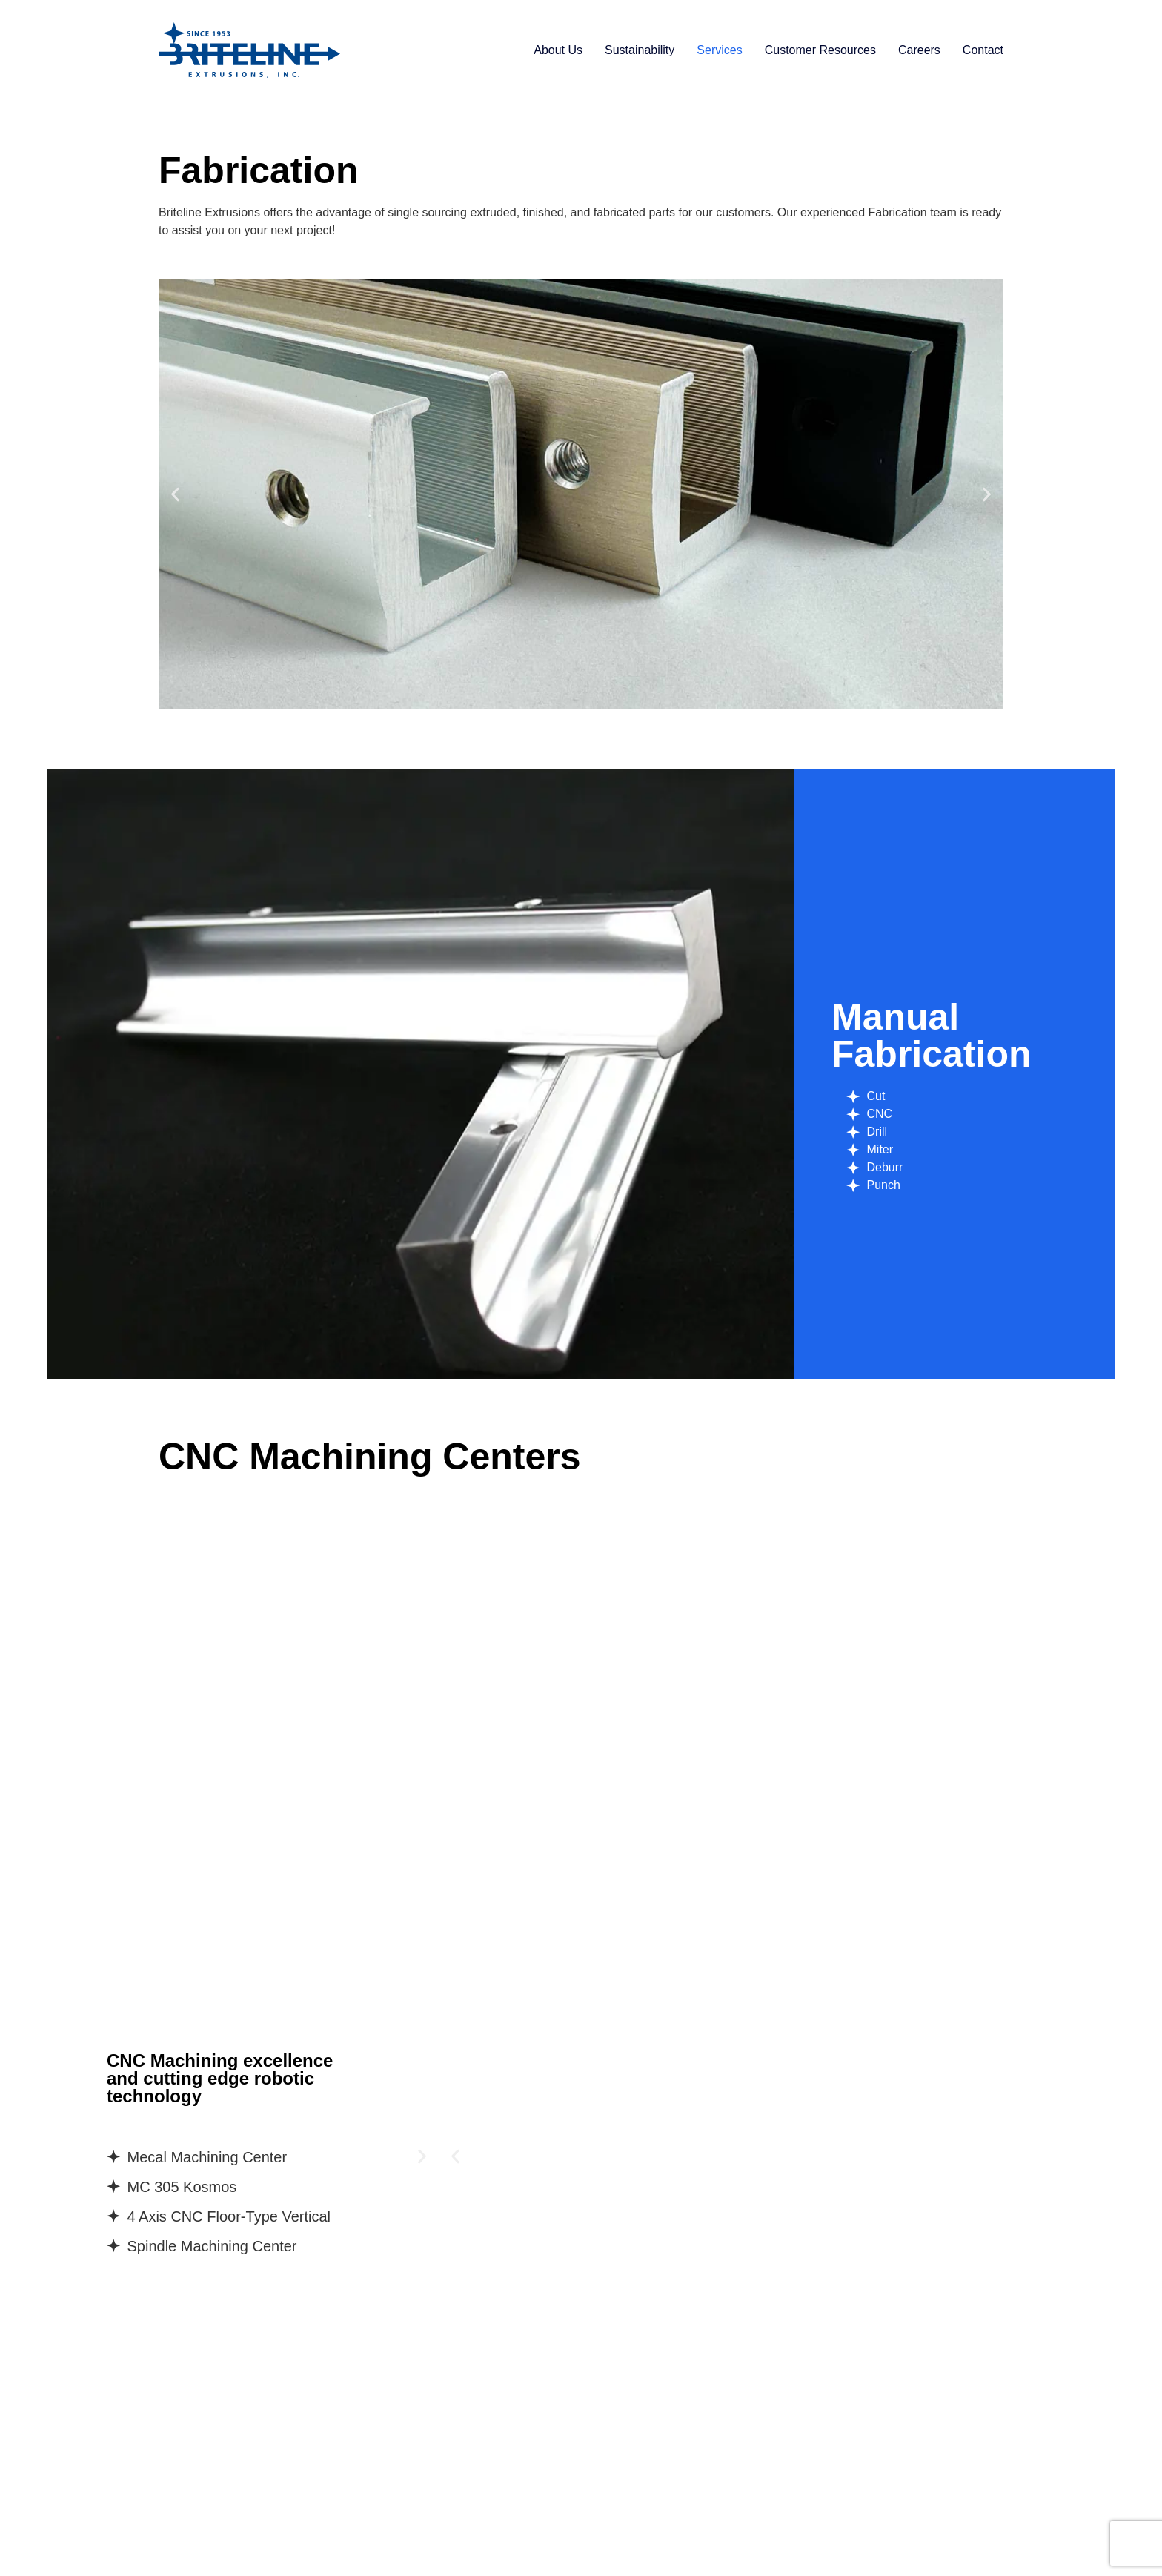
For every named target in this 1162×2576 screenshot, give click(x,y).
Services (719, 50)
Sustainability (639, 50)
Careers (919, 50)
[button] (175, 495)
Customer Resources (820, 50)
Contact (983, 50)
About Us (558, 50)
